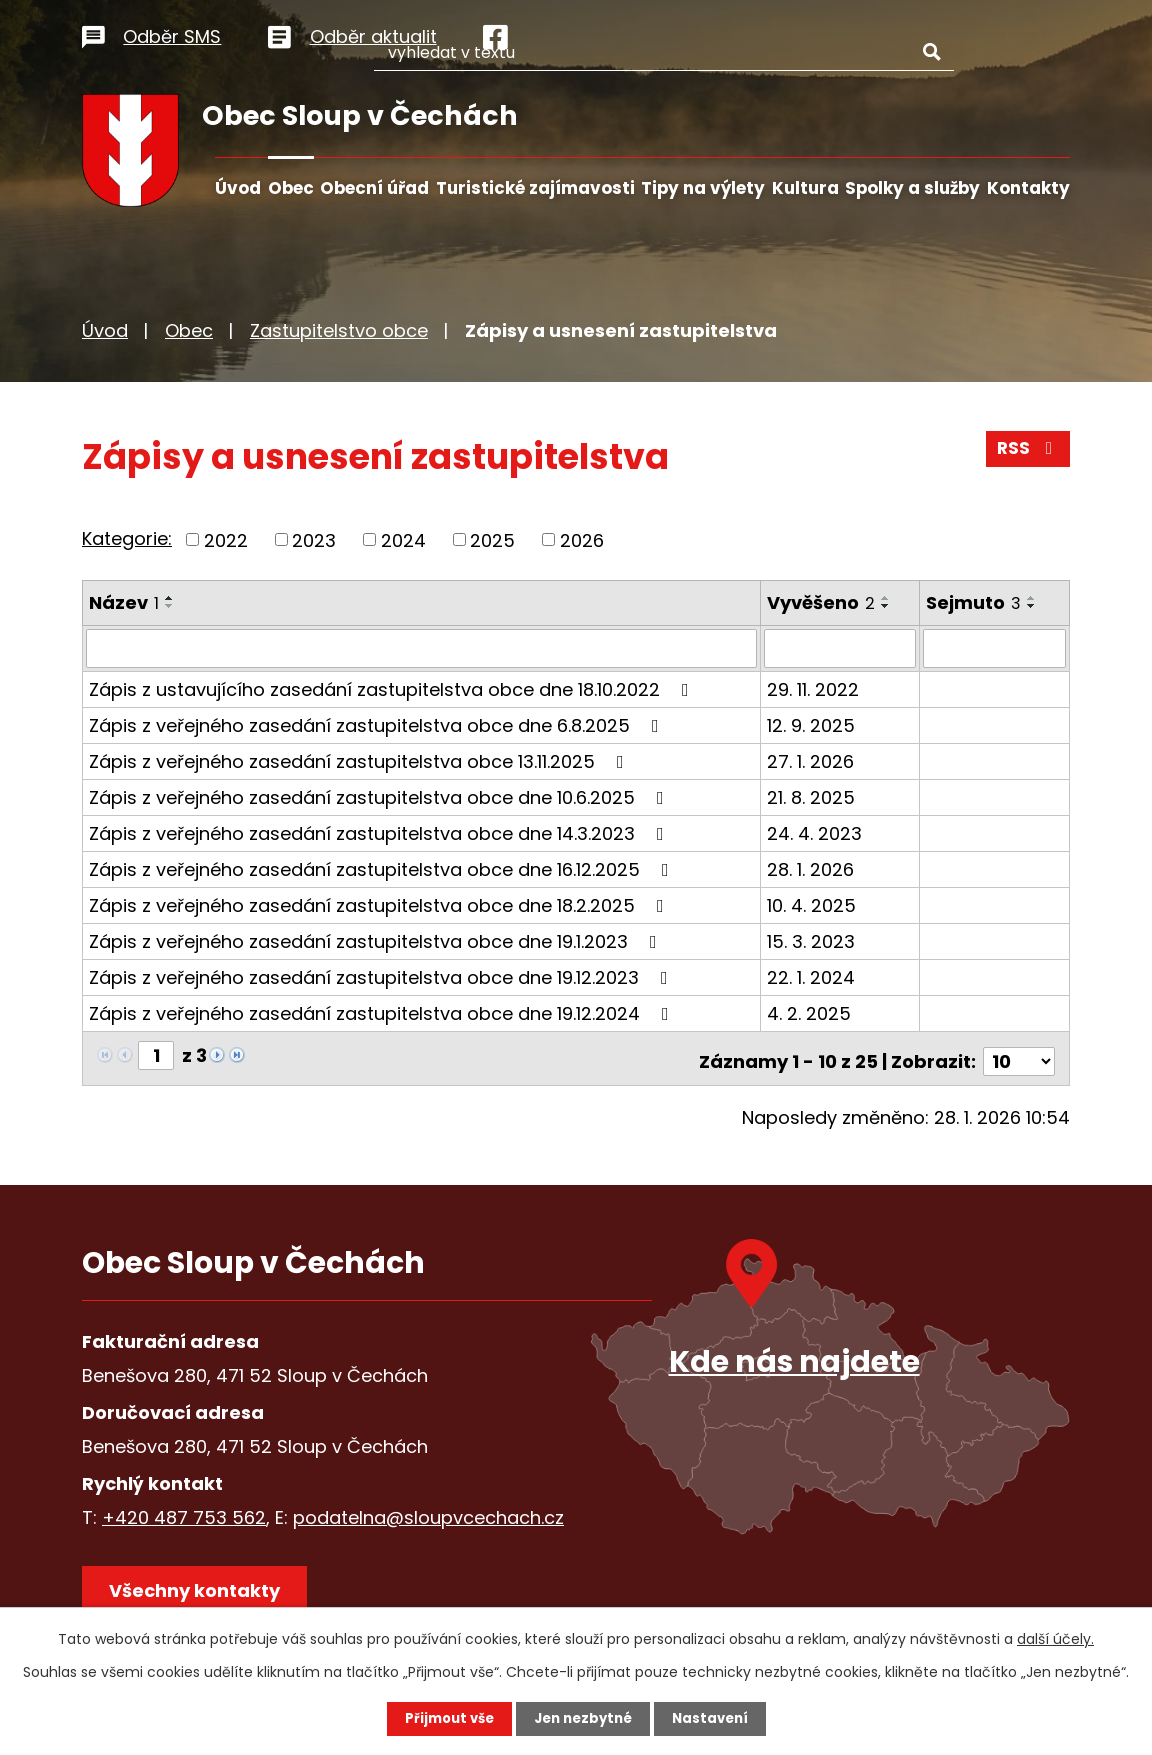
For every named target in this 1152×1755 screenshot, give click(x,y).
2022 (226, 539)
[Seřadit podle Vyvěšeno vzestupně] (887, 598)
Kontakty (1028, 188)
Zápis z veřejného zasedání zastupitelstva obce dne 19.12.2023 (382, 976)
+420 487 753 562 (184, 1510)
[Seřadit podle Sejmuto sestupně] (1033, 606)
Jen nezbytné (583, 1718)
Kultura (805, 188)
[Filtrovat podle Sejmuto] (995, 648)
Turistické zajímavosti (535, 188)
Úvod (238, 188)
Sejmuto (974, 602)
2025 (492, 539)
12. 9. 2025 (812, 724)
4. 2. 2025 (810, 1012)
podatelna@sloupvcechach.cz (428, 1510)
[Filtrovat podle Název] (422, 648)
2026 (582, 539)
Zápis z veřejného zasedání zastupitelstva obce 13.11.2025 (360, 760)
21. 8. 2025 (812, 796)
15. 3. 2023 (812, 940)
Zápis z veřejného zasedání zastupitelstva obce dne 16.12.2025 (383, 868)
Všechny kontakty (201, 1589)
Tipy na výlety (703, 188)
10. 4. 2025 (812, 904)
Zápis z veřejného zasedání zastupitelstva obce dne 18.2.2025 (380, 904)
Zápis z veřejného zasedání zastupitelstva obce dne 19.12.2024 (383, 1012)
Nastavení (716, 1718)
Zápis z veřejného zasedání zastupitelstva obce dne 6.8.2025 (378, 724)
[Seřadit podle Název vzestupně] (170, 598)
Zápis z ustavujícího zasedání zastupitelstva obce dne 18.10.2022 (393, 688)
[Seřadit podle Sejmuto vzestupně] (1033, 598)
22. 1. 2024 (812, 976)
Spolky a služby (912, 188)
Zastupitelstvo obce (339, 330)
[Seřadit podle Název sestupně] (170, 606)
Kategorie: (127, 538)
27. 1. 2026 (811, 760)
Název (124, 602)
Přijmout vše (443, 1718)
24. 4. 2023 (815, 832)
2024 (403, 539)
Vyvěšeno (822, 602)
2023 (314, 539)
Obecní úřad (374, 188)
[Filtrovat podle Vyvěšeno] (841, 648)
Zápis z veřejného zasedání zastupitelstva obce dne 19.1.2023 (377, 940)
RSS (1027, 454)
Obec (291, 188)
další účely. (1055, 1638)
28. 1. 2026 (811, 868)
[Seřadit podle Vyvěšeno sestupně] (887, 606)
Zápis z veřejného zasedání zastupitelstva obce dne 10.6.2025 (380, 796)
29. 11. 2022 (814, 688)
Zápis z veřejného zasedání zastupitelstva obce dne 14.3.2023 (380, 832)
